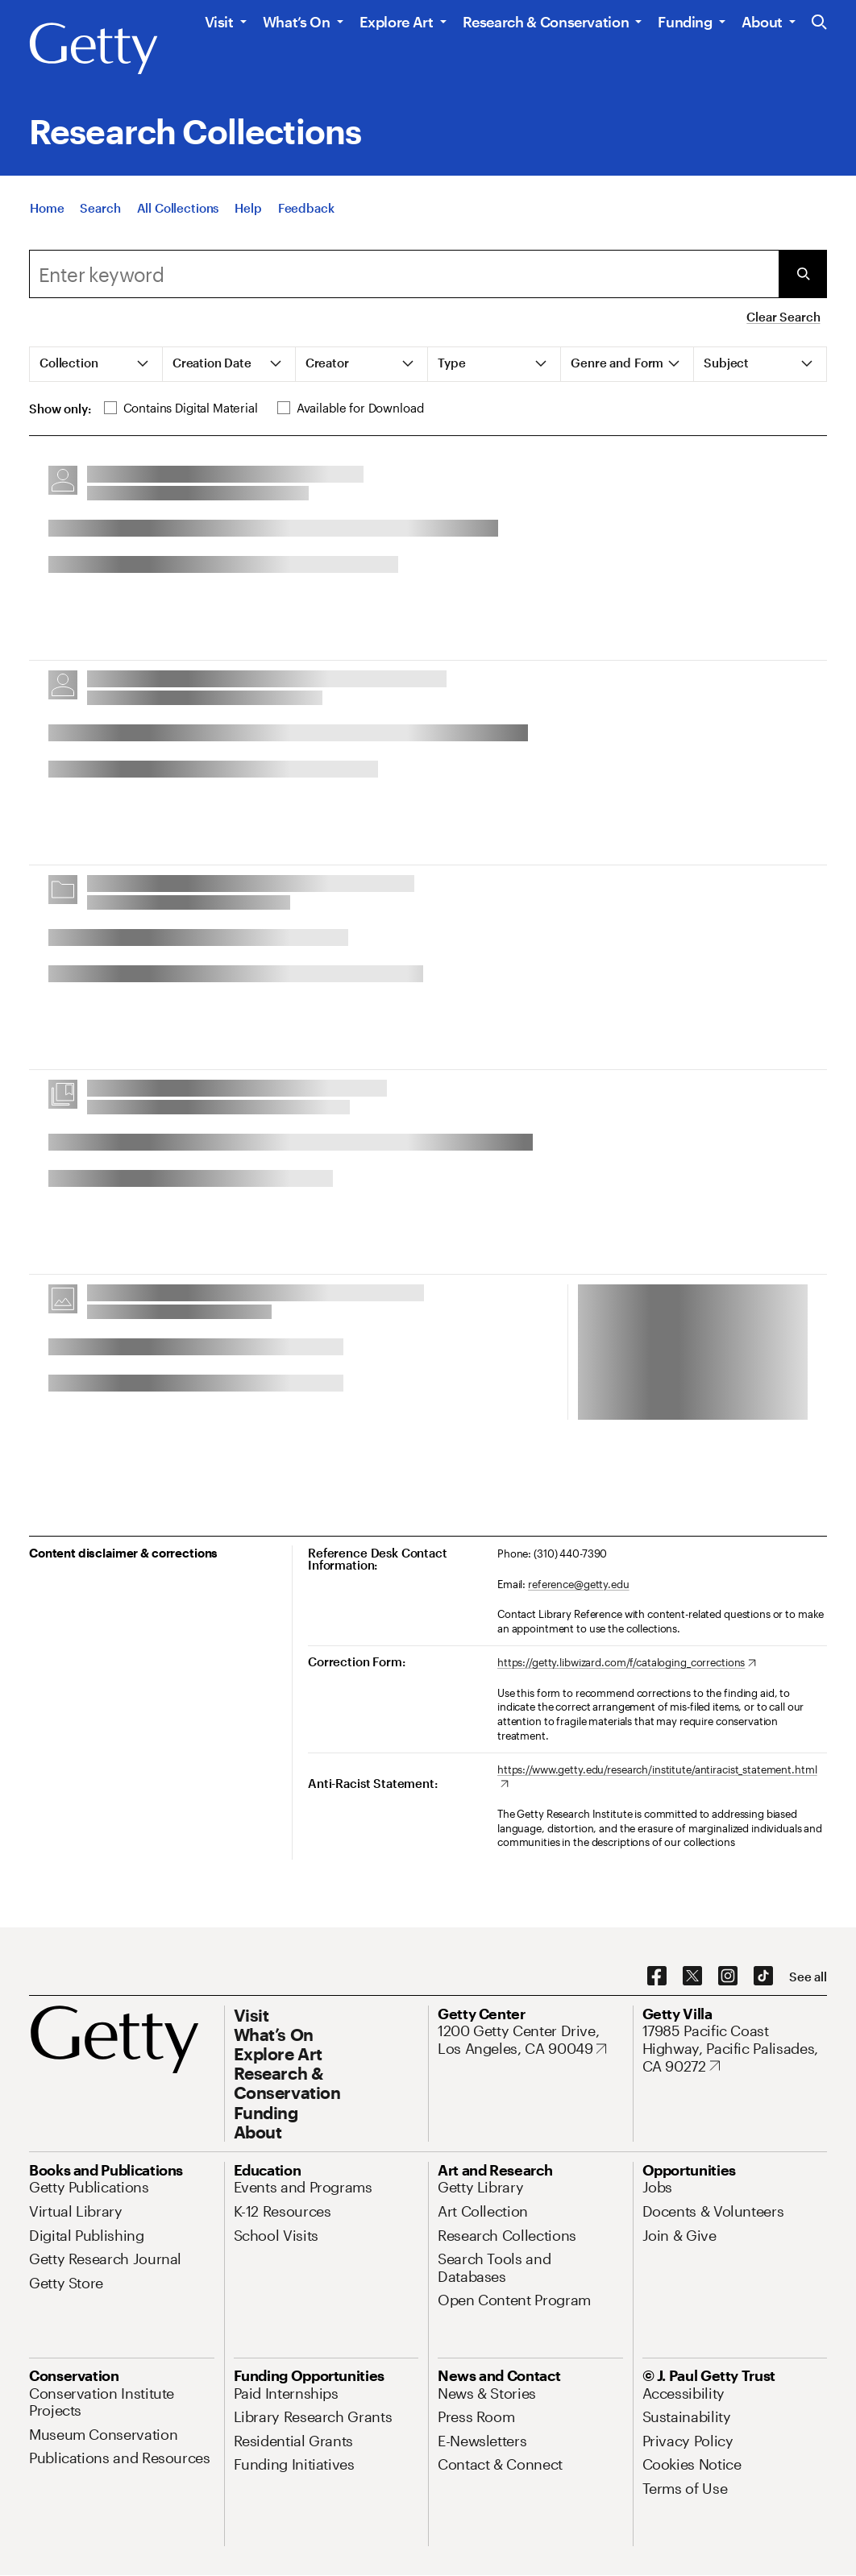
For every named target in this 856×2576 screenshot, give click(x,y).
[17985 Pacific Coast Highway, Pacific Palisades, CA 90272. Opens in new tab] (735, 2048)
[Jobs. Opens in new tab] (657, 2187)
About (762, 22)
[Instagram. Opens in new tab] (728, 1976)
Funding (685, 22)
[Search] (100, 212)
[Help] (248, 212)
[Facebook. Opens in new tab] (657, 1976)
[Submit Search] (803, 274)
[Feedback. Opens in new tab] (306, 212)
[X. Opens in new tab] (692, 1976)
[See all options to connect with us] (808, 1977)
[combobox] (404, 274)
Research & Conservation (546, 22)
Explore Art (396, 22)
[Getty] (93, 49)
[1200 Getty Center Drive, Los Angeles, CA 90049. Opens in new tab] (530, 2039)
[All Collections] (178, 212)
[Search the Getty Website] (819, 23)
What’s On (296, 22)
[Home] (47, 212)
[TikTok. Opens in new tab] (763, 1976)
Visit (219, 22)
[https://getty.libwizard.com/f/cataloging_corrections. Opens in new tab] (626, 1663)
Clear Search (783, 316)
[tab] (96, 364)
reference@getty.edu (579, 1584)
